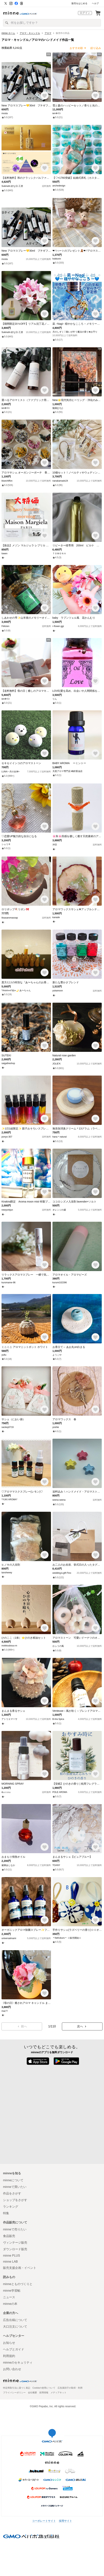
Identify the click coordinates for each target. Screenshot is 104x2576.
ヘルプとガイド (13, 2349)
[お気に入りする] (44, 95)
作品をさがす (12, 2193)
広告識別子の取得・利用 (70, 2388)
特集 (6, 2213)
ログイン (85, 12)
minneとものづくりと (17, 2284)
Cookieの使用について (43, 2388)
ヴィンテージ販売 (15, 2242)
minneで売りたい (14, 2229)
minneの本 (10, 2303)
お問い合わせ (12, 2369)
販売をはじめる (79, 3)
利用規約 (9, 2356)
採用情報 (43, 2392)
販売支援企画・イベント (19, 2267)
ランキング (10, 2206)
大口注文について (15, 2326)
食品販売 (9, 2236)
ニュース (9, 2297)
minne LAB (10, 2261)
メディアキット (58, 2392)
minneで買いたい (14, 2186)
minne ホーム (8, 33)
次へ (82, 2026)
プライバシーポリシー (14, 2392)
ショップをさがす (15, 2200)
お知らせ (9, 2342)
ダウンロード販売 (15, 2249)
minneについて (13, 2180)
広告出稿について (15, 2320)
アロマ (48, 33)
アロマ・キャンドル (30, 33)
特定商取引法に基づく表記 (16, 2388)
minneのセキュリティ (17, 2362)
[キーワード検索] (52, 22)
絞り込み (95, 48)
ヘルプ (95, 3)
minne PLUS (11, 2255)
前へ (22, 2026)
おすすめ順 (76, 48)
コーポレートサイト (44, 2520)
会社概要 (32, 2392)
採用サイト (65, 2520)
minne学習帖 (11, 2290)
